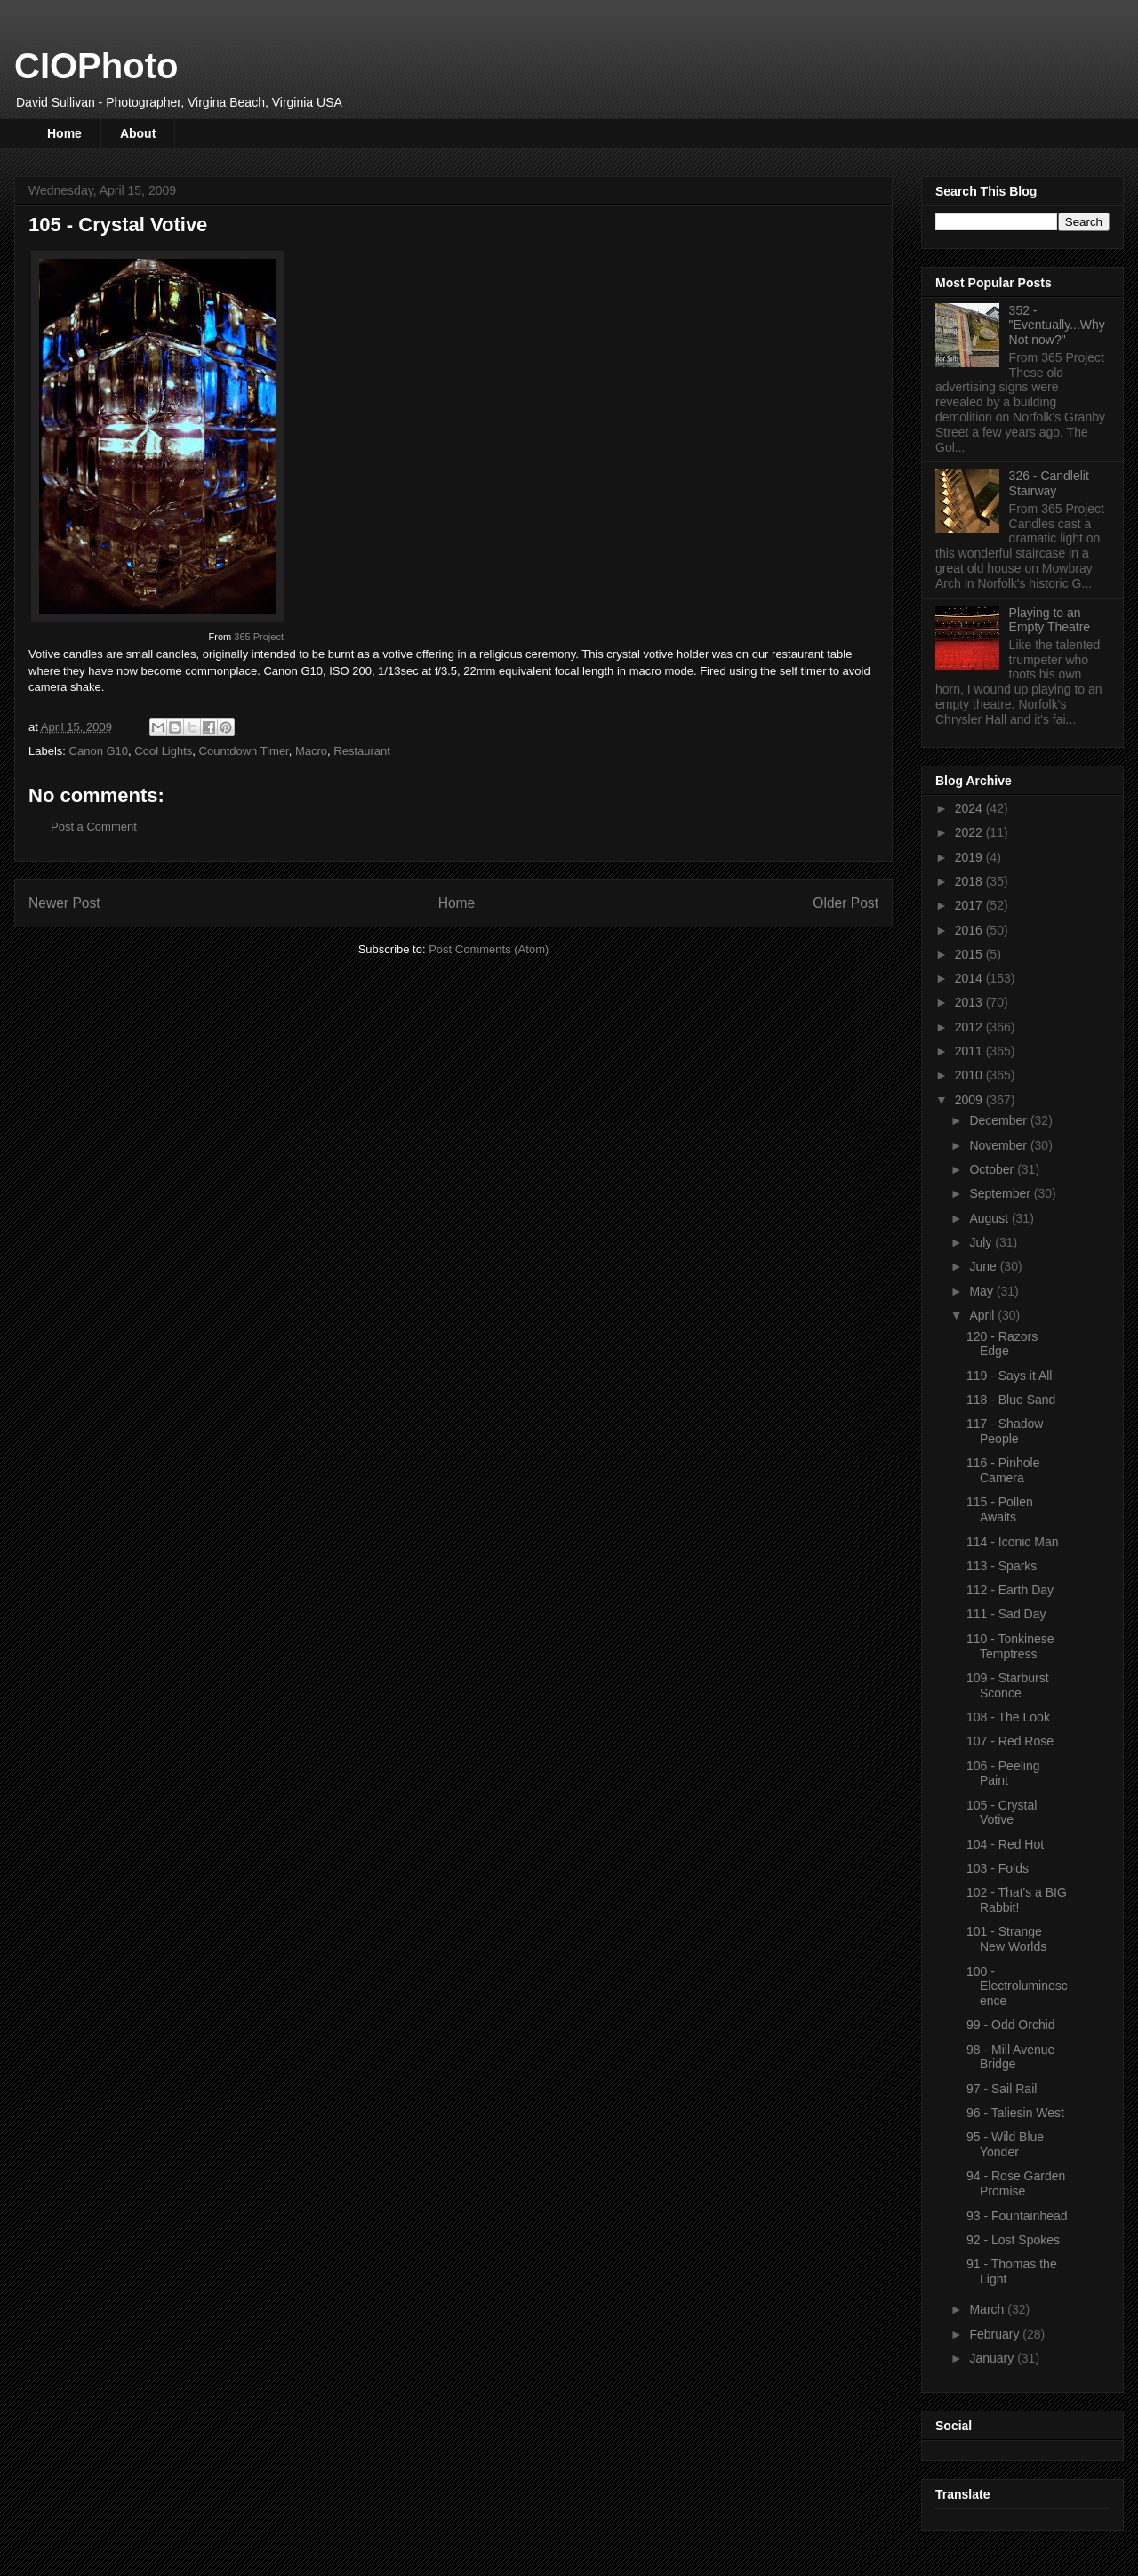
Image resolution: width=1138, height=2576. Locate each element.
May (982, 1291)
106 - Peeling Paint (1003, 1773)
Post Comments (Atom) (489, 949)
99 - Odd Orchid (1010, 2025)
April (983, 1315)
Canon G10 (99, 751)
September (1001, 1193)
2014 (970, 978)
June (984, 1266)
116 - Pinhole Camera (1003, 1470)
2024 (970, 808)
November (999, 1145)
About (138, 133)
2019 (970, 857)
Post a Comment (94, 826)
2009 (970, 1100)
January (993, 2358)
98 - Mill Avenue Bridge (1010, 2057)
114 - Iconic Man (1012, 1542)
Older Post (845, 903)
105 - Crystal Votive (1001, 1812)
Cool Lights (163, 751)
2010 (970, 1075)
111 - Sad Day (1006, 1614)
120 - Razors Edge (1002, 1344)
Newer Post (64, 903)
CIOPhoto (96, 65)
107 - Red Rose (1010, 1741)
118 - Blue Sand (1010, 1399)
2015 (970, 954)
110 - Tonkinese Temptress (1010, 1646)
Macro (311, 751)
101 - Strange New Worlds (1006, 1939)
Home (64, 133)
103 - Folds (997, 1868)
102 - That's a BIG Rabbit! (1016, 1899)
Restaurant (361, 751)
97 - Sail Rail (1001, 2089)
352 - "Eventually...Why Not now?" (1057, 325)
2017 (970, 905)
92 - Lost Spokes (1013, 2240)
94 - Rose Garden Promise (1015, 2183)
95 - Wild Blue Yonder (1005, 2144)
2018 (970, 881)
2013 (970, 1002)
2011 (970, 1051)
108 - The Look (1008, 1717)
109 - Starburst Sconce (1007, 1685)
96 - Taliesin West (1015, 2113)
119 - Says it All (1009, 1375)
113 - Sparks (1001, 1566)
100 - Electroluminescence (1017, 1986)
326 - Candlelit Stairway (1049, 483)
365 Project (259, 636)
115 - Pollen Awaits (999, 1509)
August (990, 1218)
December (999, 1120)
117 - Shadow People (1004, 1431)
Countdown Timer (244, 751)
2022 (970, 832)
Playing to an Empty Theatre (1050, 620)
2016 (970, 930)
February (995, 2334)
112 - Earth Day (1010, 1590)
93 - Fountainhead (1017, 2216)
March (988, 2309)
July (982, 1242)
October (993, 1169)
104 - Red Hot (1005, 1844)
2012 (970, 1027)
